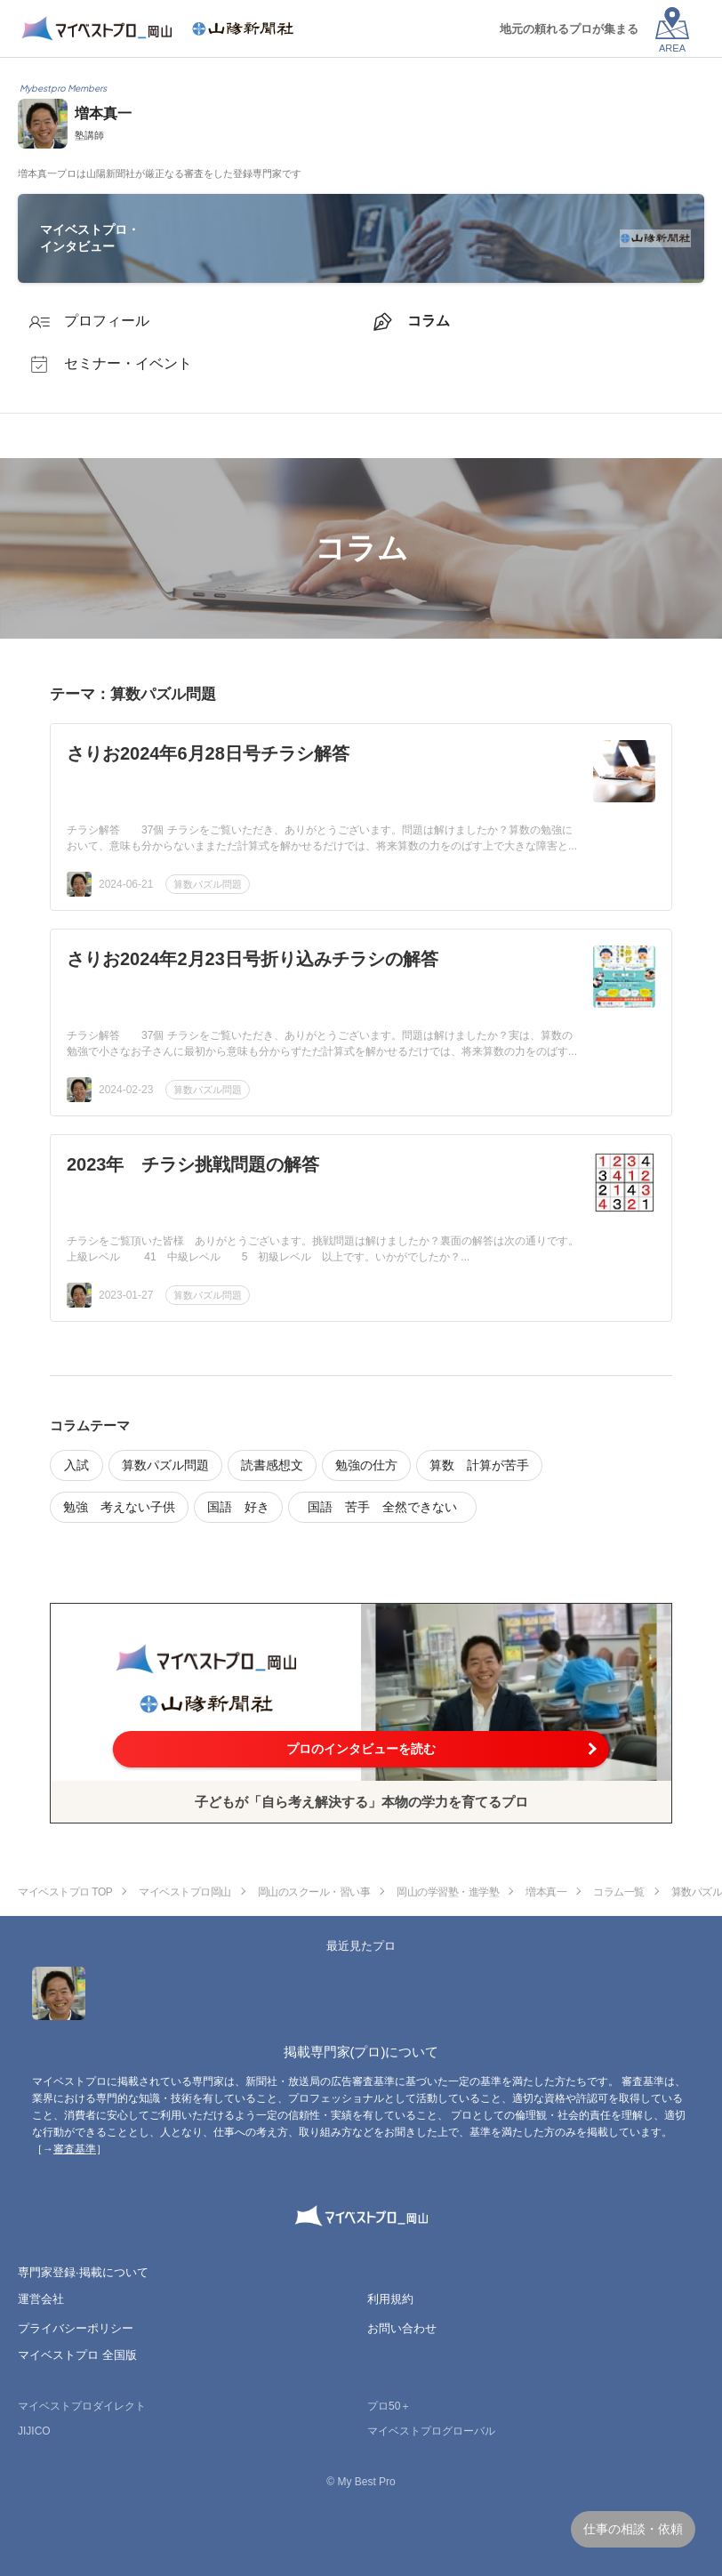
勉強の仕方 (366, 1465)
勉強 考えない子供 (119, 1507)
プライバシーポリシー (75, 2328)
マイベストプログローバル (431, 2431)
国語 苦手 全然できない (388, 1507)
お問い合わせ (402, 2328)
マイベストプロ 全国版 (77, 2355)
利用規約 (390, 2299)
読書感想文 (272, 1465)
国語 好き (238, 1507)
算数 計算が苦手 (479, 1465)
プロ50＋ (389, 2406)
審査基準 (74, 2149)
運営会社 (41, 2299)
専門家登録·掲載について (83, 2272)
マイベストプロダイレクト (82, 2406)
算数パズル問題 (207, 884)
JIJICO (34, 2431)
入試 (76, 1465)
